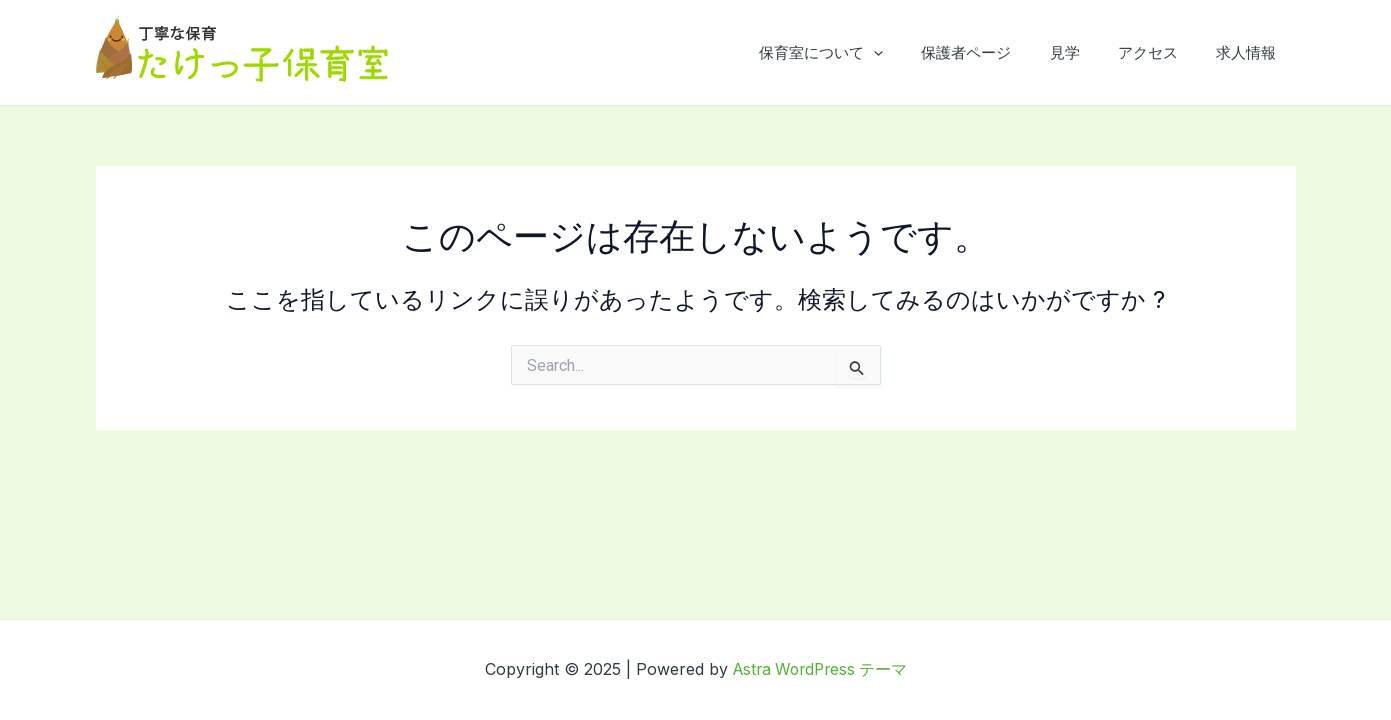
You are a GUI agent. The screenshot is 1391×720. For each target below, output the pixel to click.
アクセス (1161, 52)
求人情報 (1251, 52)
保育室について (859, 53)
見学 (1086, 52)
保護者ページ (996, 52)
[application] (911, 53)
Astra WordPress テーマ (819, 669)
